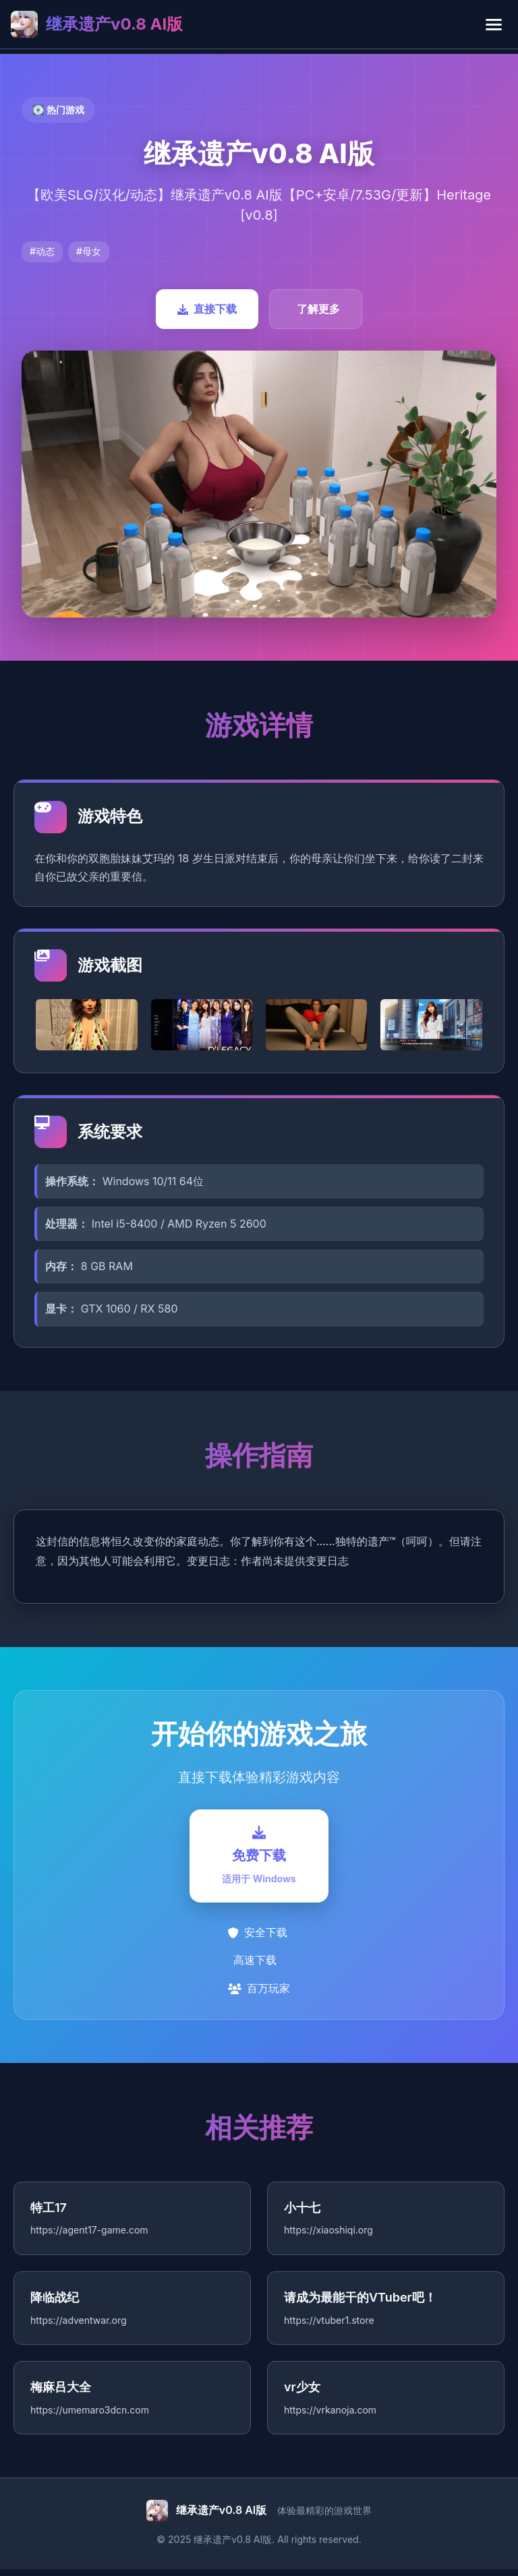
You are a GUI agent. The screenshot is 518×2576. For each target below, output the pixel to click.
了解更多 (318, 309)
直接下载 (207, 309)
